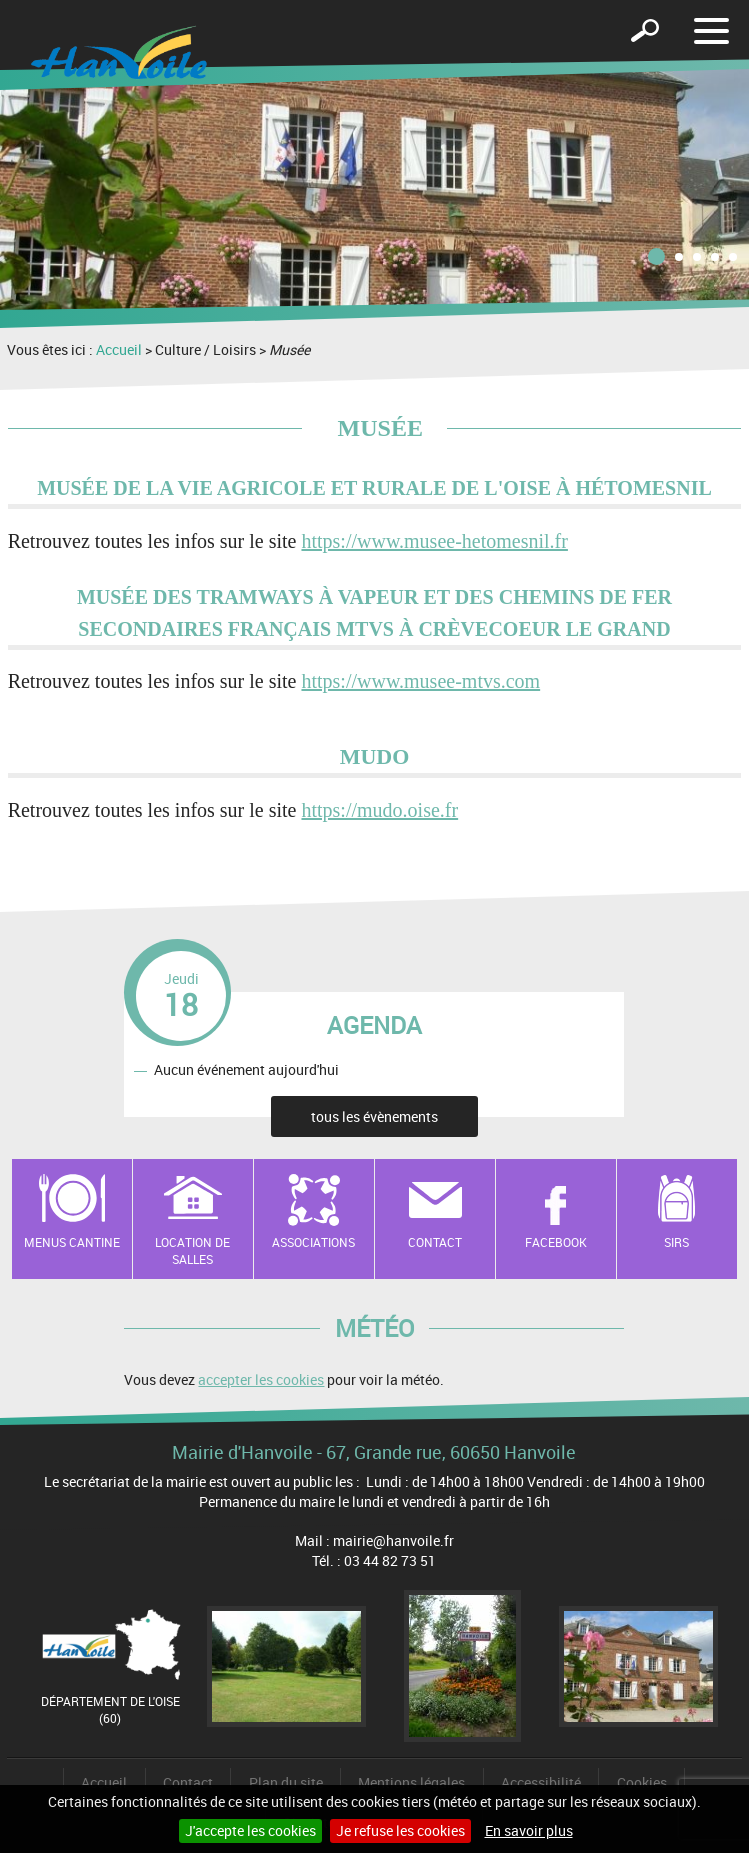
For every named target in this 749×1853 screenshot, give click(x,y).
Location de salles (192, 1250)
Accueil (119, 349)
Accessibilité (541, 1782)
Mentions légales (411, 1782)
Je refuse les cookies (400, 1830)
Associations (313, 1242)
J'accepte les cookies (250, 1830)
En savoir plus (529, 1830)
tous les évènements (374, 1116)
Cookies (642, 1782)
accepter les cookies (261, 1379)
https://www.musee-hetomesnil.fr (434, 541)
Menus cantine (72, 1242)
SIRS (676, 1242)
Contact (435, 1242)
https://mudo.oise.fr (379, 810)
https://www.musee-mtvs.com (420, 681)
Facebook (556, 1242)
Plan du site (286, 1782)
